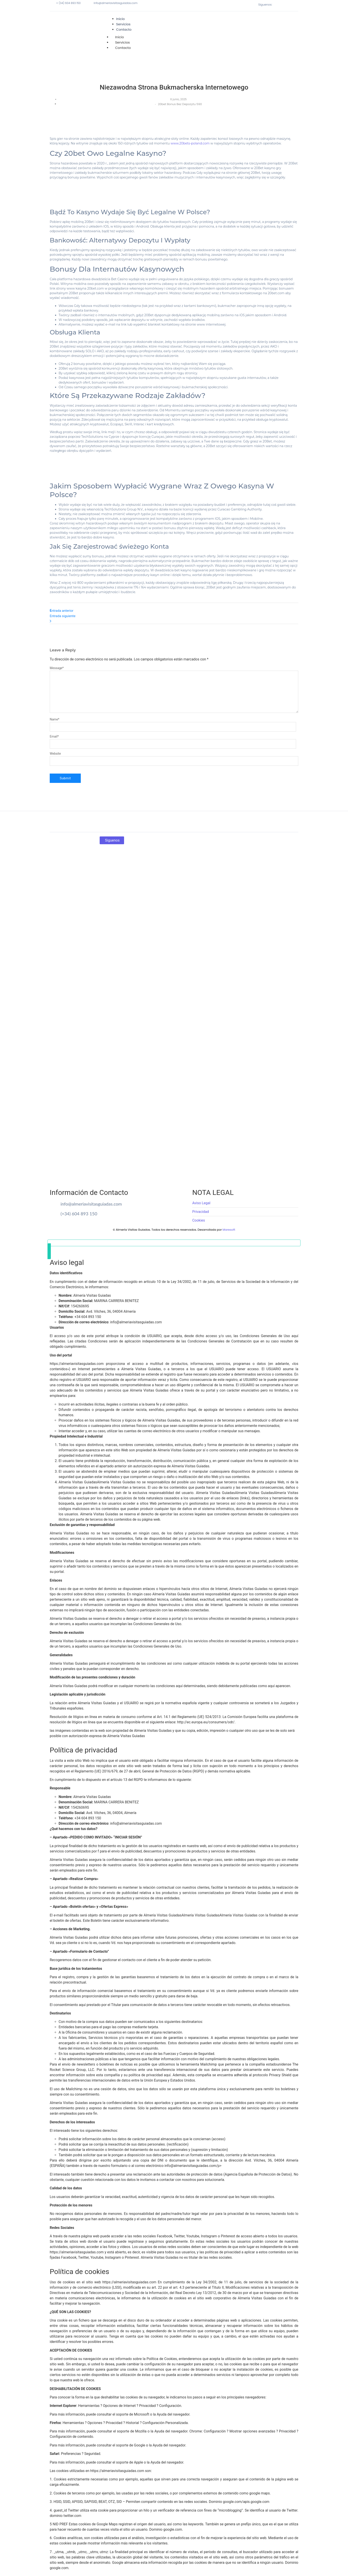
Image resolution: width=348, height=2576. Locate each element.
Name (54, 719)
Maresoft (229, 1230)
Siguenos (112, 840)
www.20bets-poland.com (190, 143)
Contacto (123, 47)
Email (54, 736)
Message (57, 668)
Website (55, 753)
